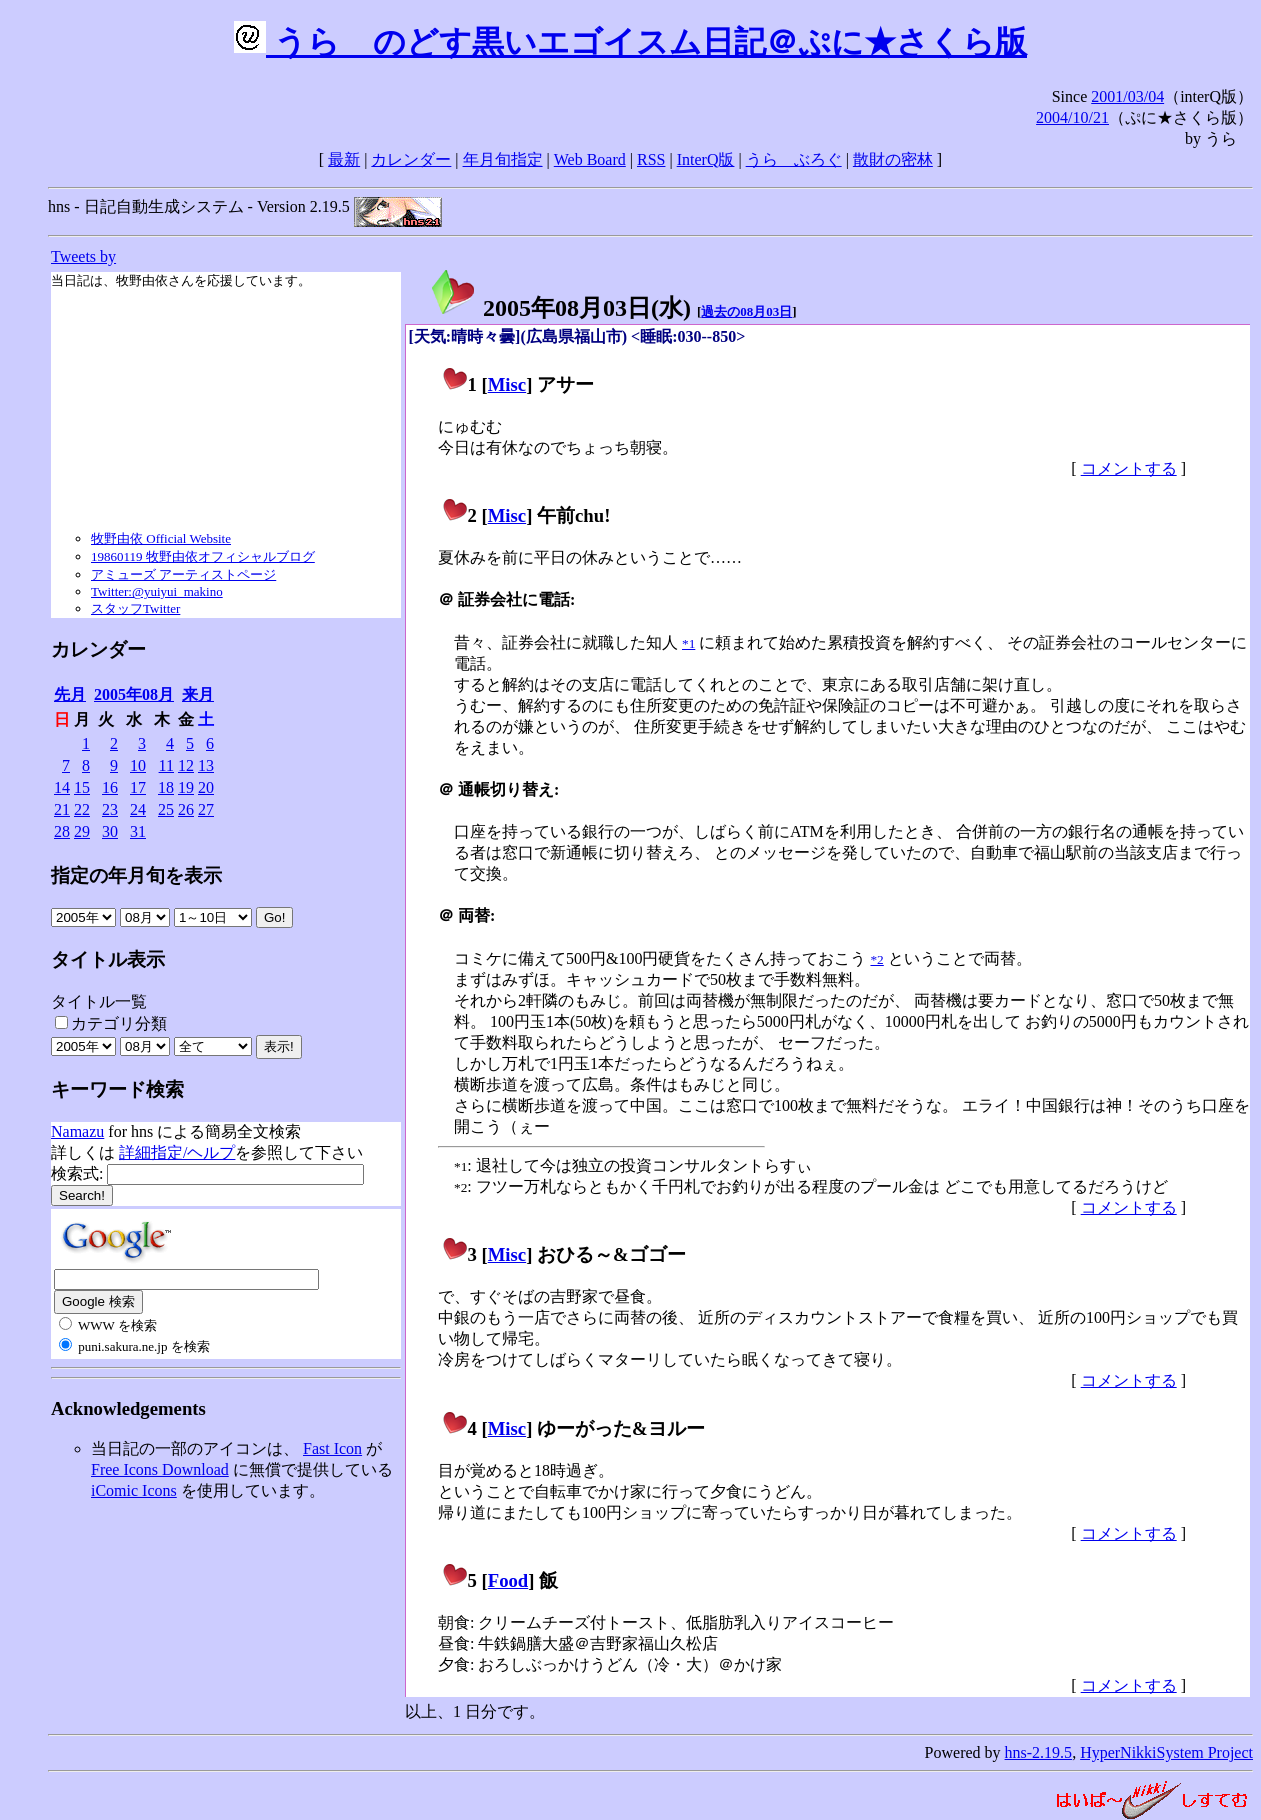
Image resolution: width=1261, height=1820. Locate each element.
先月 (70, 694)
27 (206, 809)
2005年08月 (134, 694)
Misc (507, 384)
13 (206, 765)
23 (110, 809)
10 (138, 765)
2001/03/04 (1127, 96)
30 (110, 831)
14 (62, 787)
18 (166, 787)
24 (138, 809)
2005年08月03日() (560, 308)
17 (138, 787)
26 (186, 809)
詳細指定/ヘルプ (177, 1152)
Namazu (77, 1131)
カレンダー (411, 159)
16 (110, 787)
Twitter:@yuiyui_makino (157, 591)
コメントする (1129, 468)
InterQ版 (706, 159)
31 (138, 831)
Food (508, 1580)
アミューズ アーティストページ (183, 574)
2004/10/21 (1072, 117)
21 (62, 809)
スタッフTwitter (135, 608)
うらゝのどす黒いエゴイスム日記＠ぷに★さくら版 (630, 42)
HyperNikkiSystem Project (1166, 1752)
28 (62, 831)
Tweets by (83, 256)
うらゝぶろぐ (794, 159)
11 (166, 765)
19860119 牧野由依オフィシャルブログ (203, 556)
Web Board (590, 159)
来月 (198, 694)
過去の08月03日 (746, 311)
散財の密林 (893, 159)
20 (206, 787)
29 (82, 831)
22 (82, 809)
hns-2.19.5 (1039, 1752)
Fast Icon (332, 1448)
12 (186, 765)
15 (82, 787)
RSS (651, 159)
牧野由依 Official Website (161, 538)
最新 (344, 159)
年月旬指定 (503, 159)
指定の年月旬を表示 (136, 875)
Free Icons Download (160, 1469)
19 (186, 787)
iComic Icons (134, 1490)
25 (166, 809)
